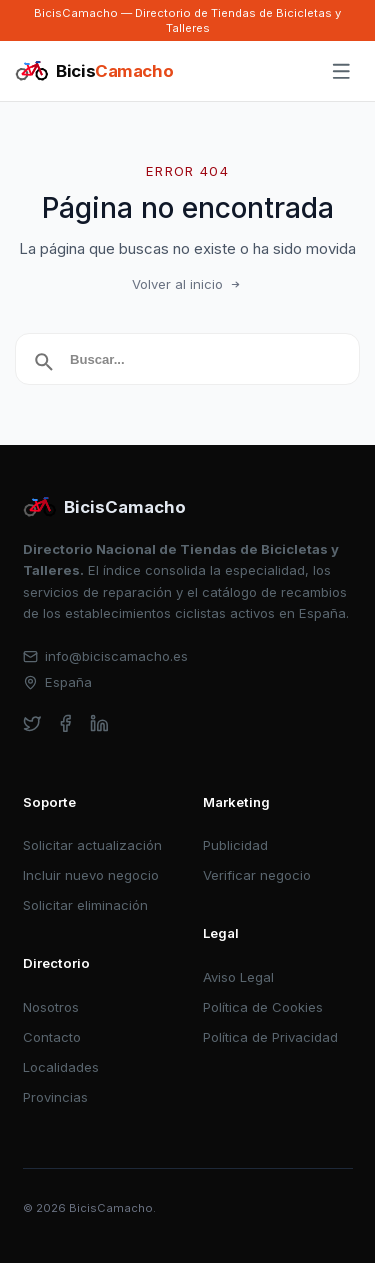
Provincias (55, 1097)
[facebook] (65, 723)
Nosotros (51, 1007)
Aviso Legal (238, 977)
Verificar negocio (257, 875)
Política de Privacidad (270, 1037)
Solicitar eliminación (85, 905)
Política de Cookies (263, 1007)
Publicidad (235, 845)
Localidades (61, 1067)
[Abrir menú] (342, 72)
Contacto (52, 1037)
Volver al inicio (188, 284)
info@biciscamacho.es (106, 656)
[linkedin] (99, 723)
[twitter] (32, 723)
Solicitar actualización (92, 845)
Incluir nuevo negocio (91, 875)
